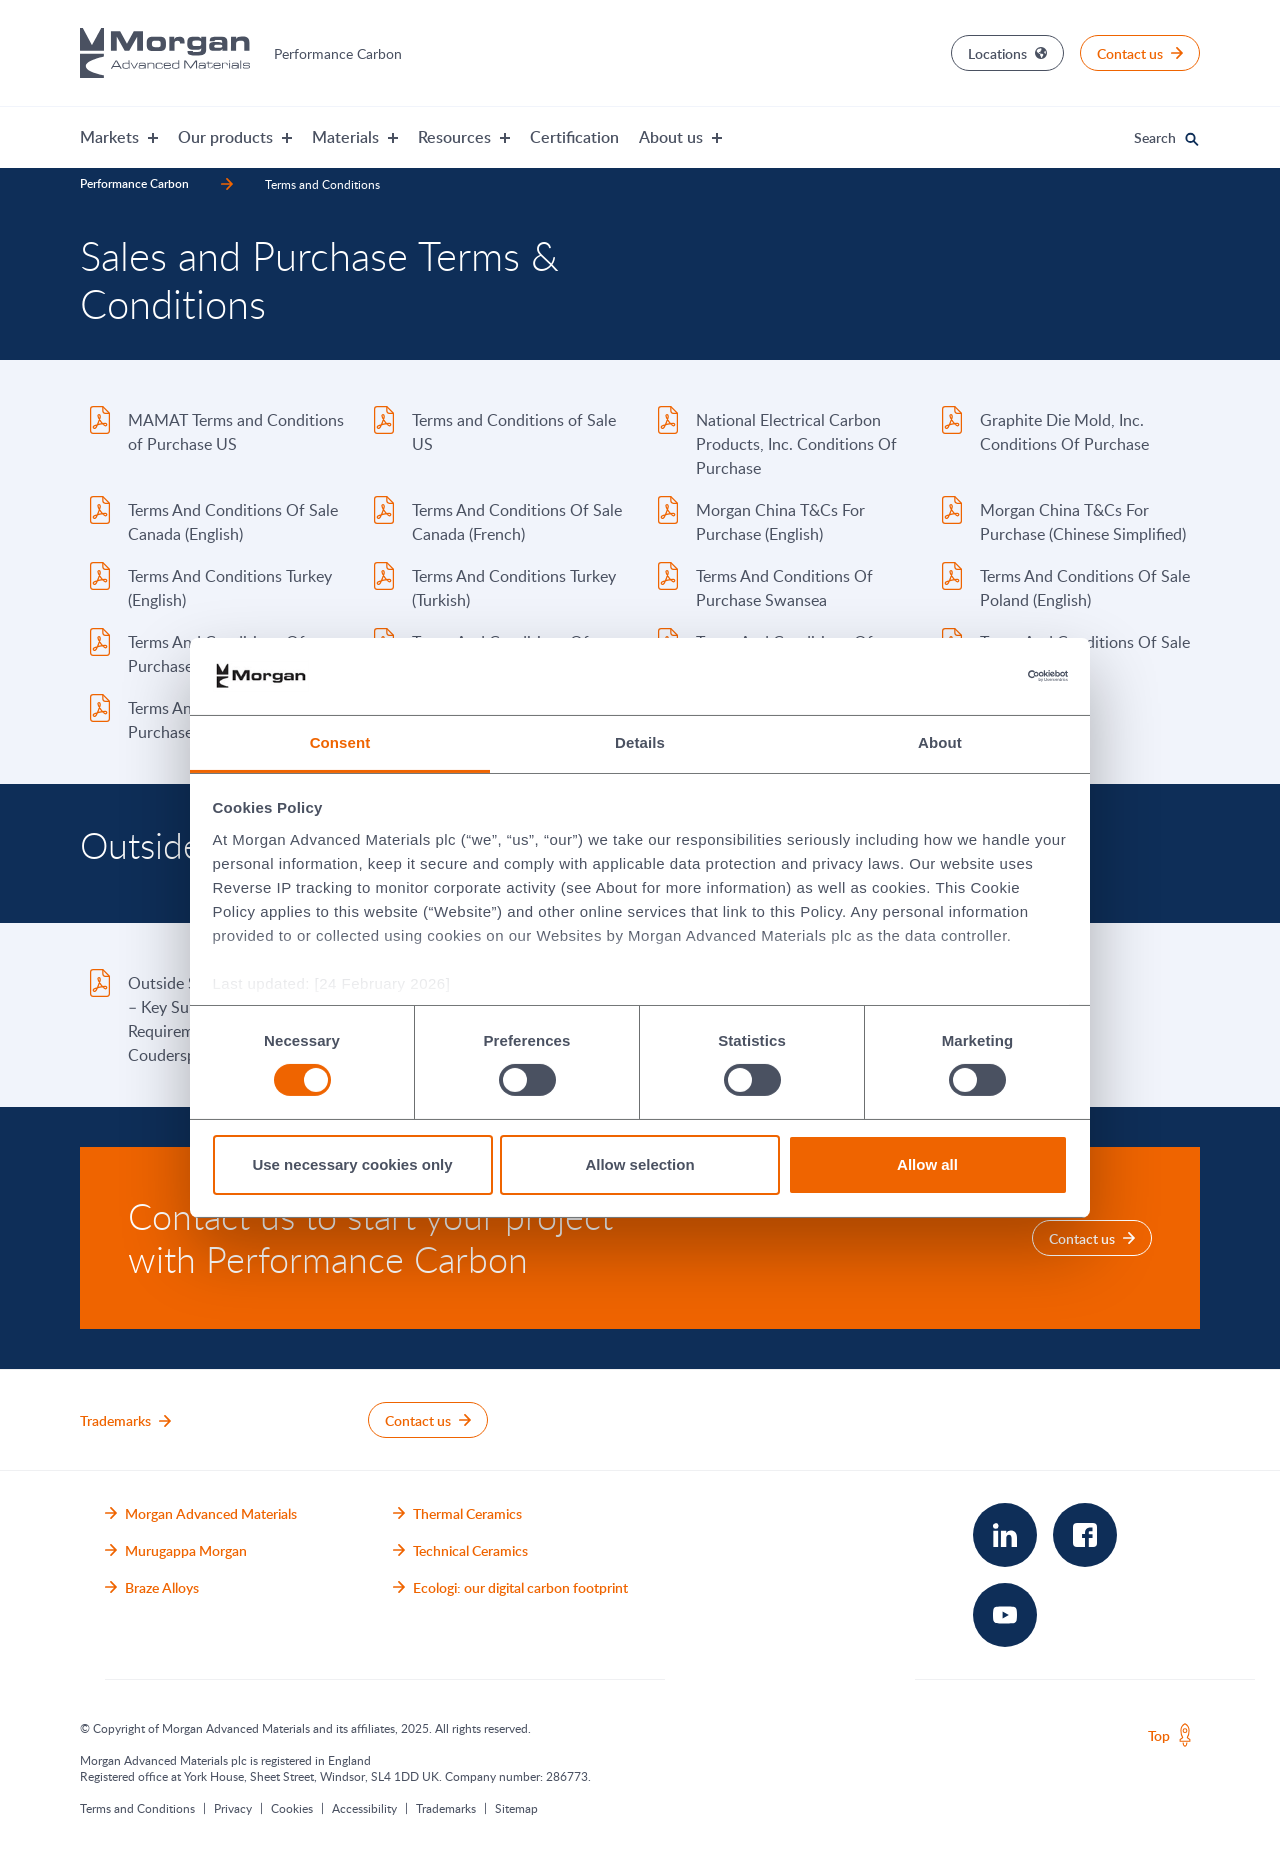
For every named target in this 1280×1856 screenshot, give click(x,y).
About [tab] (940, 742)
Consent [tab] (340, 742)
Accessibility (364, 1808)
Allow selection (639, 1164)
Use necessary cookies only (352, 1164)
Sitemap (516, 1808)
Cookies (292, 1808)
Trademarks (446, 1808)
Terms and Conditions (137, 1808)
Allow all (927, 1164)
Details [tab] (640, 742)
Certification (574, 137)
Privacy (233, 1808)
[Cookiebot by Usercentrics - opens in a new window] (980, 676)
